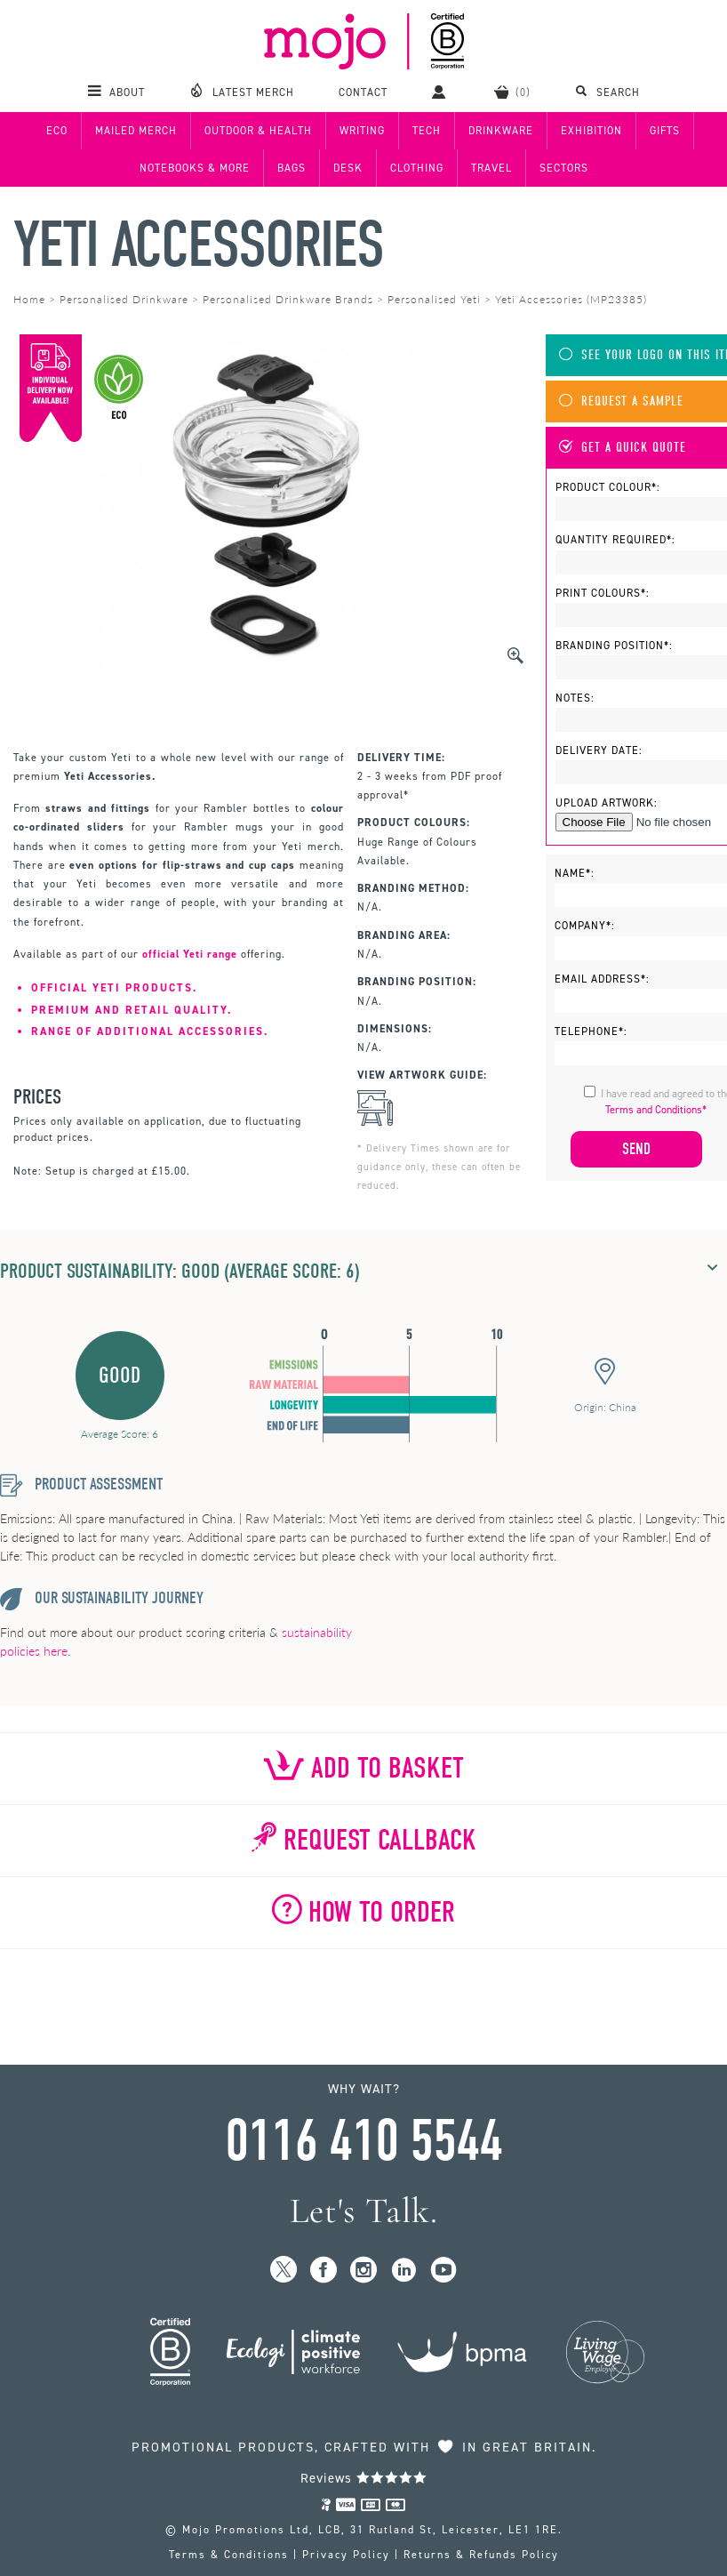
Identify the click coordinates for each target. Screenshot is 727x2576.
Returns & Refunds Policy (481, 2555)
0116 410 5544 (363, 2141)
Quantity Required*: (615, 540)
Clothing (416, 168)
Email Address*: (602, 979)
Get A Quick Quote (622, 447)
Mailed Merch (136, 131)
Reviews (363, 2478)
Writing (362, 131)
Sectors (563, 168)
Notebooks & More (195, 168)
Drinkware (500, 131)
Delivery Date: (599, 750)
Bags (291, 168)
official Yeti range (189, 954)
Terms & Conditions (229, 2555)
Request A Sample (621, 401)
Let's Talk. (364, 2211)
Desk (348, 168)
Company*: (585, 926)
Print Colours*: (602, 593)
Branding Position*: (614, 645)
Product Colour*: (607, 487)
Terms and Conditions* (656, 1110)
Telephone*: (591, 1031)
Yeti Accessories (198, 245)
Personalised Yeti (434, 299)
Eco (57, 131)
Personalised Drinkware (124, 299)
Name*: (575, 873)
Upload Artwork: (606, 803)
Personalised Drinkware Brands (288, 299)
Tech (426, 131)
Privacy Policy (346, 2555)
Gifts (665, 131)
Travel (491, 168)
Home (29, 299)
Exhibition (591, 131)
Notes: (575, 698)
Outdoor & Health (258, 131)
